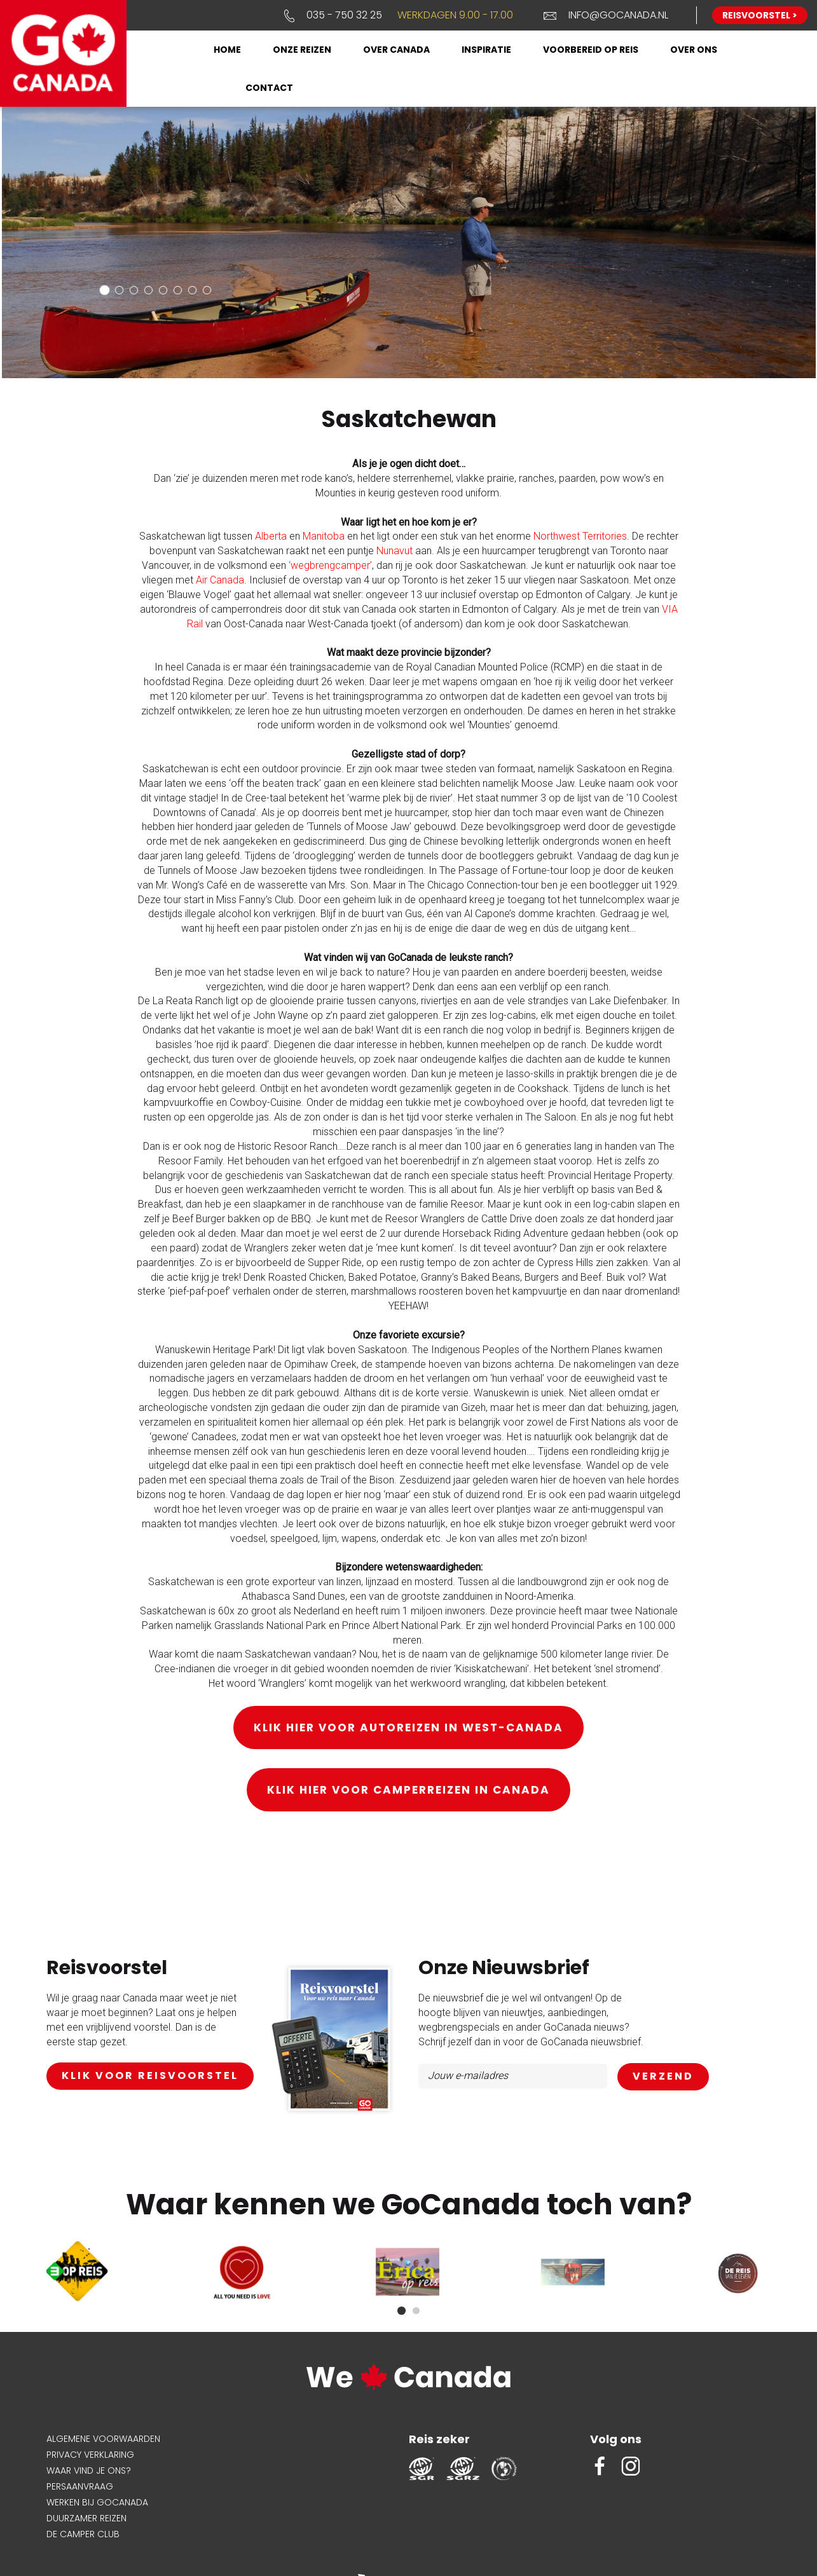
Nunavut (394, 551)
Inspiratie (486, 49)
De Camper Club (83, 2534)
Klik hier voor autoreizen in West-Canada (408, 1727)
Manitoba (324, 536)
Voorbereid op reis (590, 49)
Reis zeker (439, 2439)
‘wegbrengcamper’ (330, 565)
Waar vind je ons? (88, 2470)
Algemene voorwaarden (103, 2438)
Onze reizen (302, 49)
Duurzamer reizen (86, 2518)
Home (227, 49)
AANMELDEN (663, 2076)
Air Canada (220, 580)
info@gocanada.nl (618, 15)
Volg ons (616, 2439)
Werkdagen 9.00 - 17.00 (455, 15)
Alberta (271, 536)
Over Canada (396, 49)
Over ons (693, 49)
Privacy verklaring (90, 2454)
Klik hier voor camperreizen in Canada (408, 1789)
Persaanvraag (79, 2486)
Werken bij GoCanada (97, 2502)
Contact (269, 87)
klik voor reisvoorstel (150, 2075)
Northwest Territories (580, 536)
